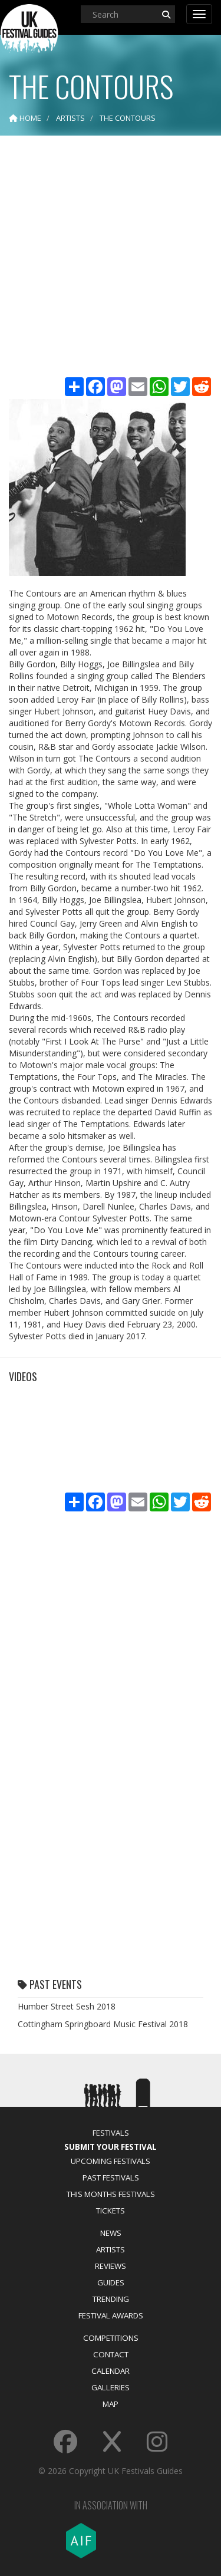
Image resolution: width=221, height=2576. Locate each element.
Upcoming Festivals (110, 2161)
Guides (110, 2282)
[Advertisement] (110, 257)
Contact (110, 2354)
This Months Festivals (111, 2194)
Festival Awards (110, 2315)
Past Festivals (111, 2177)
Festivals (111, 2132)
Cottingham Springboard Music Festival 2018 (103, 2024)
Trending (111, 2299)
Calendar (110, 2371)
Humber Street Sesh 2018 (67, 2006)
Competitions (110, 2338)
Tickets (110, 2210)
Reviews (110, 2266)
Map (110, 2404)
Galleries (110, 2387)
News (110, 2233)
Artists (110, 2249)
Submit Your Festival (110, 2147)
